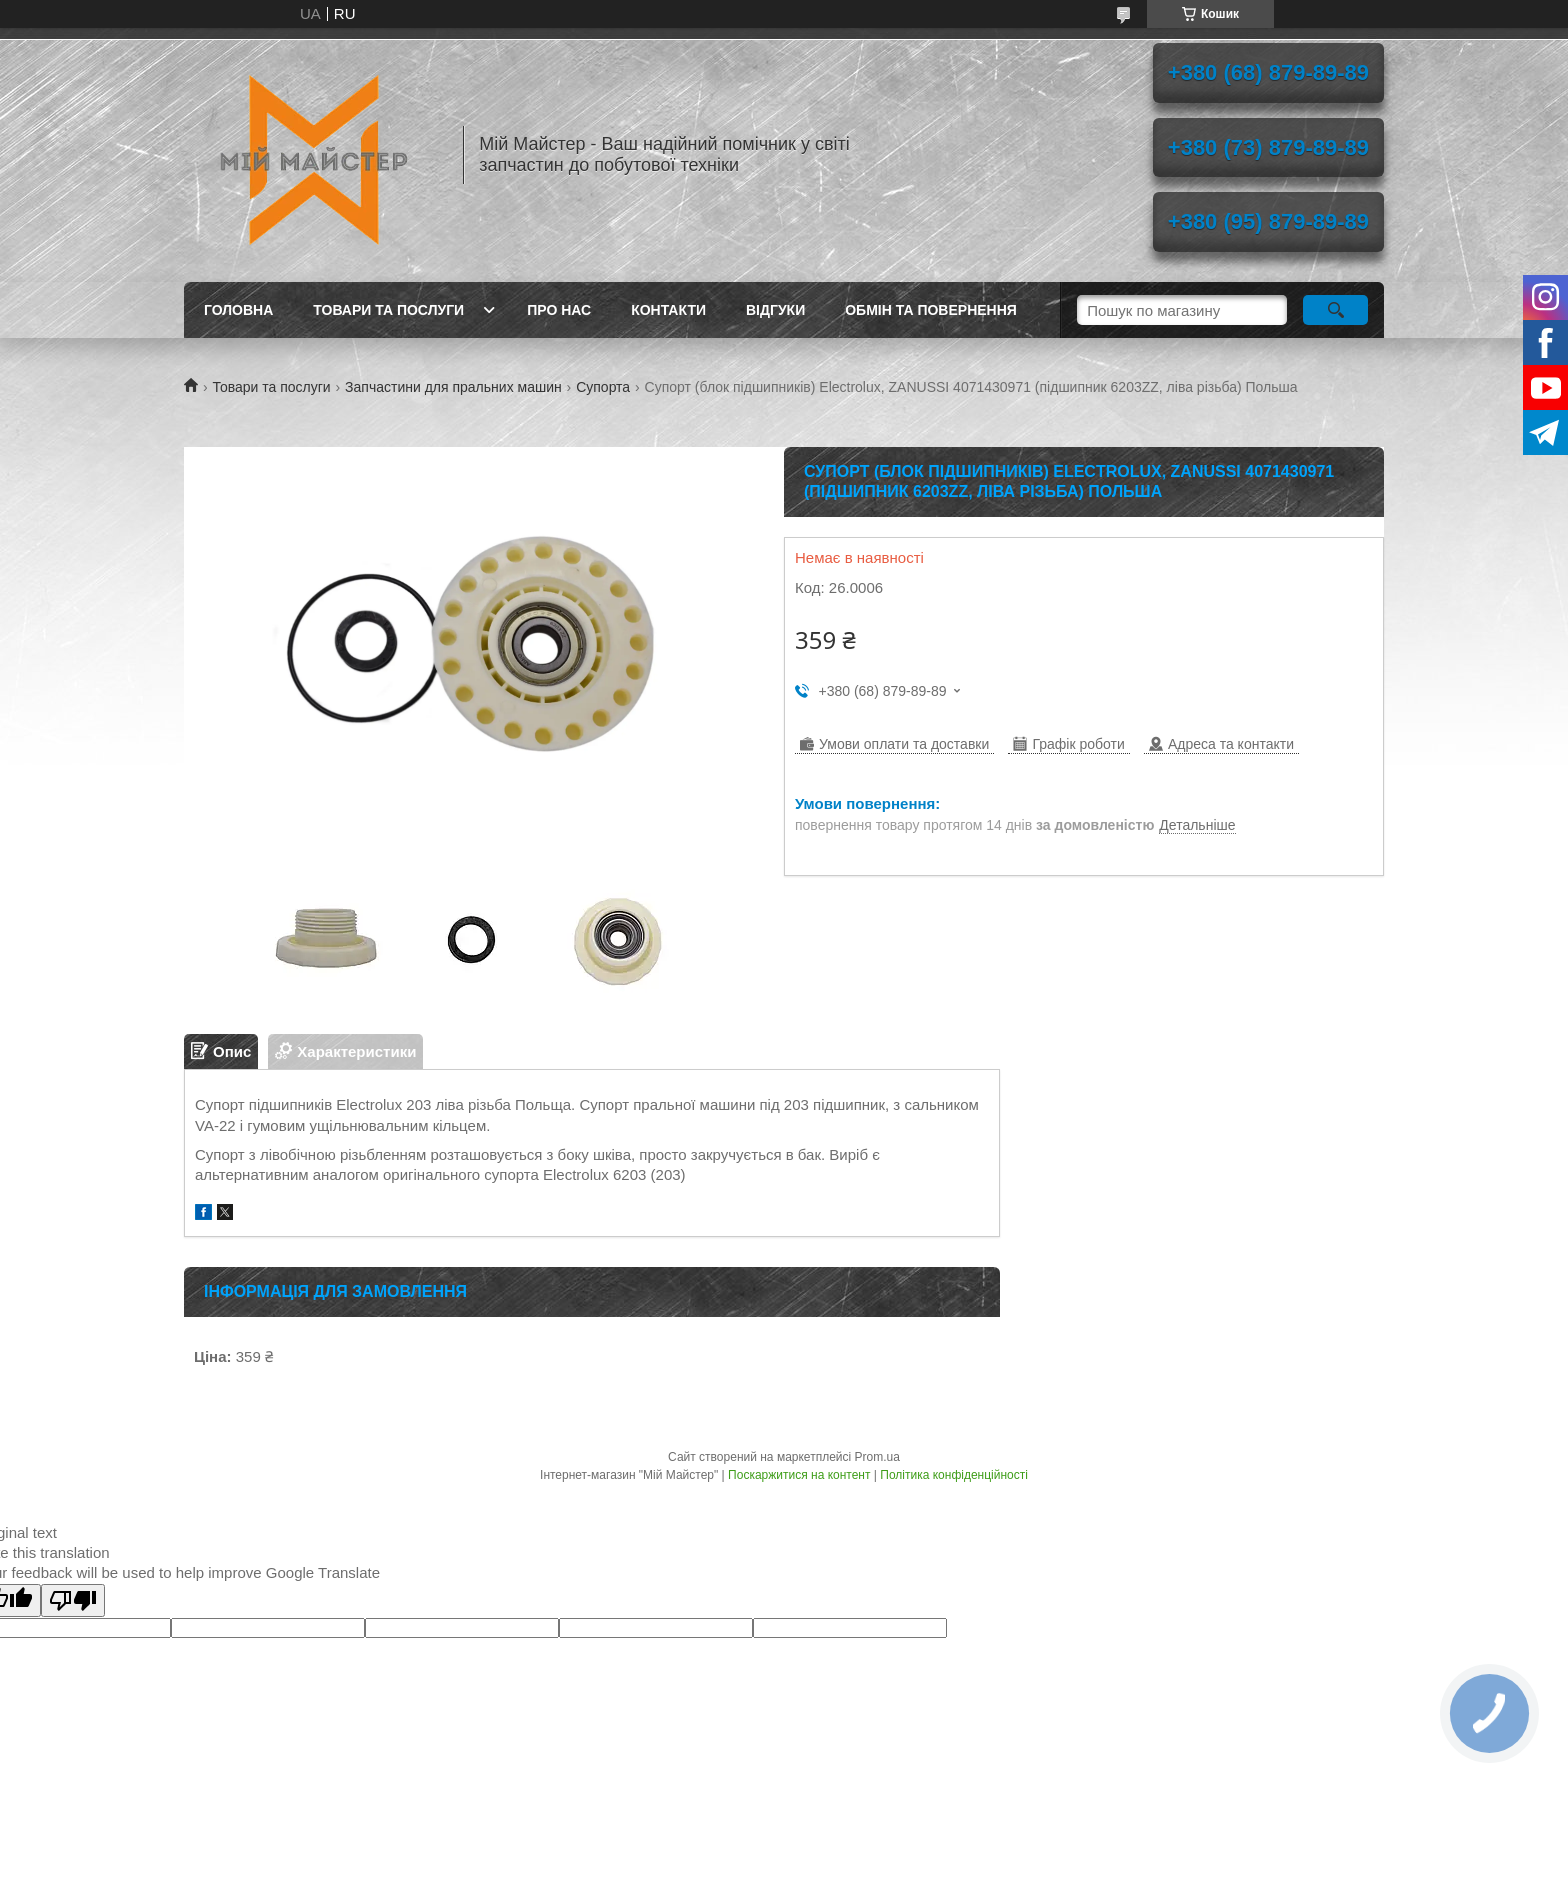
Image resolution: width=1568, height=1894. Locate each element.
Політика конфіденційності (954, 1475)
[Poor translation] (73, 1600)
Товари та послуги (388, 310)
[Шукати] (1335, 310)
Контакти (668, 310)
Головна (238, 310)
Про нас (559, 310)
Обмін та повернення (931, 310)
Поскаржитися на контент (799, 1475)
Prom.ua (877, 1457)
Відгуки (775, 310)
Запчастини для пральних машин (453, 387)
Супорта (603, 387)
